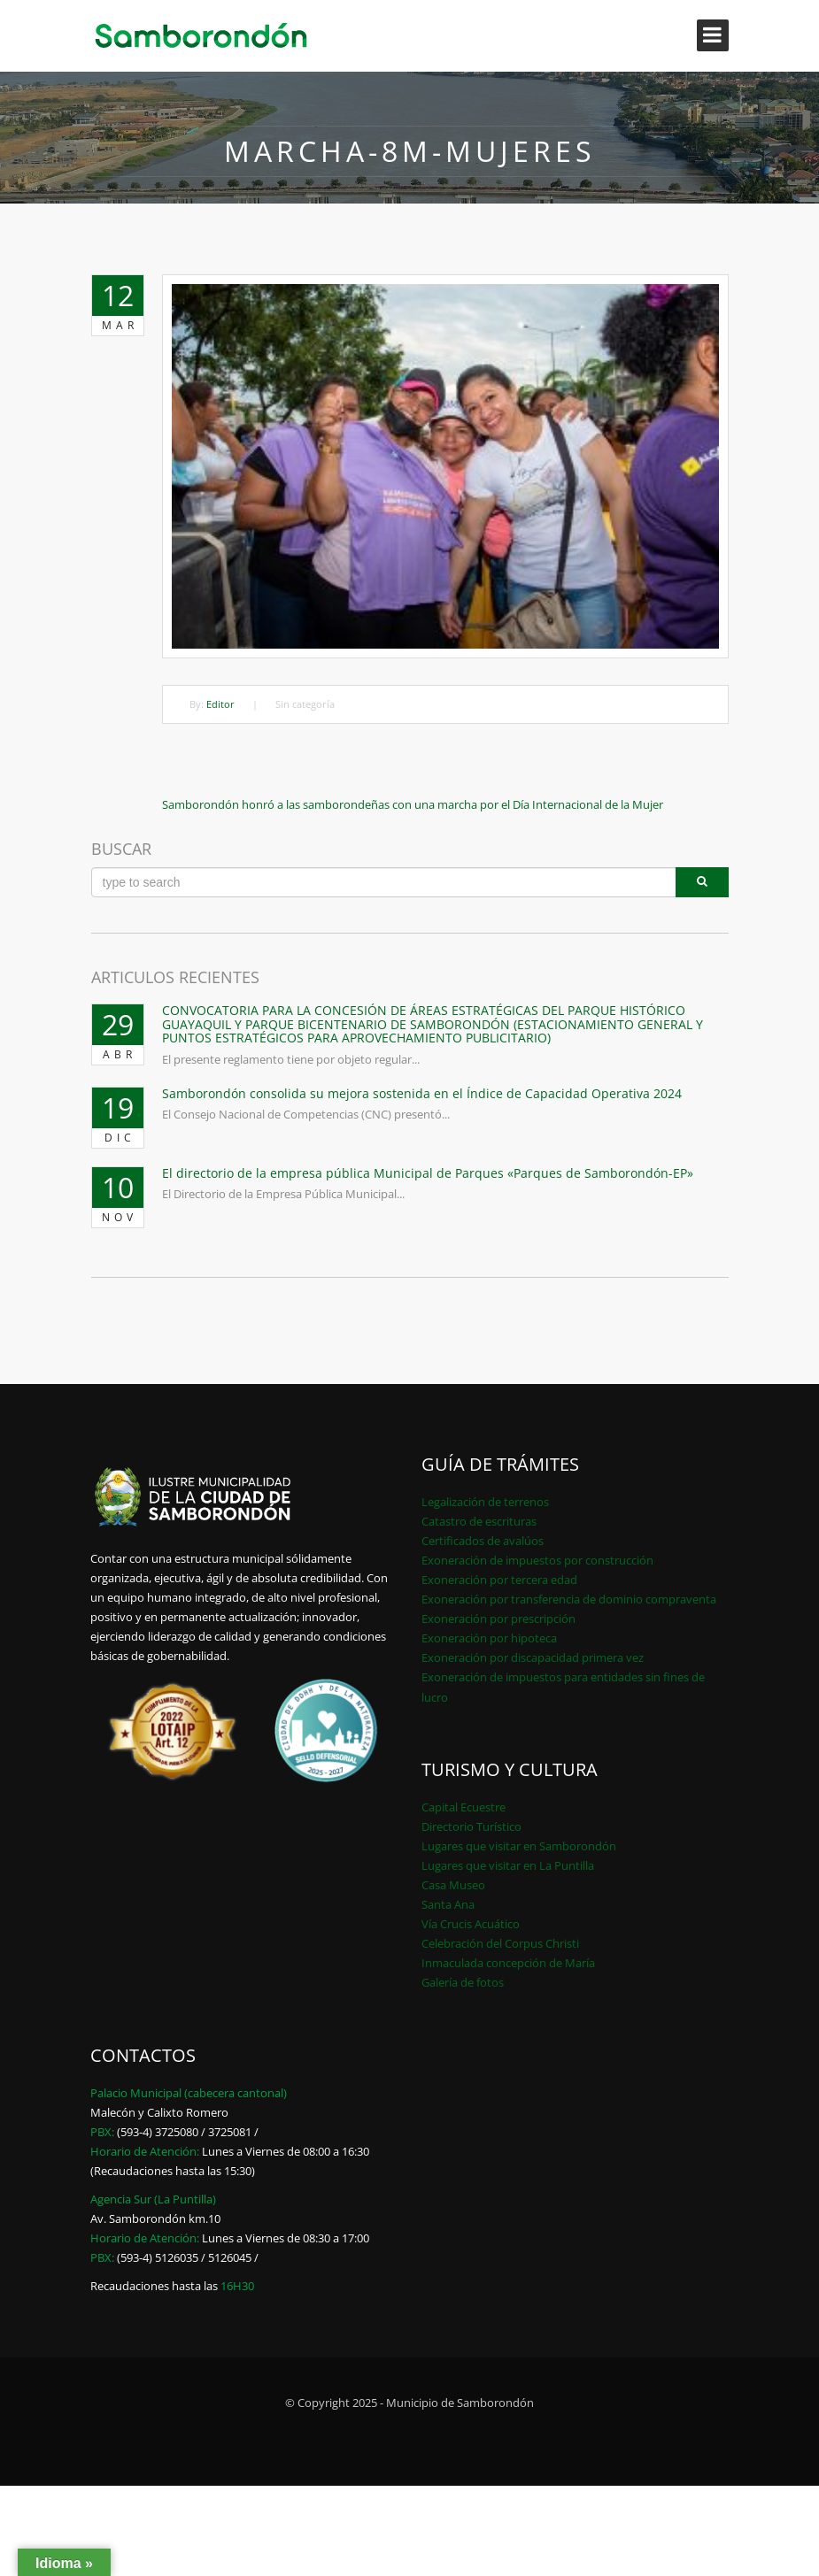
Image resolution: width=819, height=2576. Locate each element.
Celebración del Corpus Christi (500, 1943)
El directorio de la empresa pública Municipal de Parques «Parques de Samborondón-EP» (427, 1173)
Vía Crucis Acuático (470, 1924)
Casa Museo (453, 1885)
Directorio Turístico (471, 1826)
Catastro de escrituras (479, 1521)
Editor (220, 704)
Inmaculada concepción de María (508, 1963)
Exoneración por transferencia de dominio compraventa (568, 1599)
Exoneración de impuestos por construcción (537, 1560)
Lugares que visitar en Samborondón (518, 1846)
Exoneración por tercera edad (499, 1580)
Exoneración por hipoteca (489, 1638)
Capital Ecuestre (463, 1807)
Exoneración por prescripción (498, 1618)
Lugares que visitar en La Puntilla (507, 1865)
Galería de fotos (462, 1982)
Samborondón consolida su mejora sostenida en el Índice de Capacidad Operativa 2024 (422, 1093)
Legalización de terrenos (485, 1502)
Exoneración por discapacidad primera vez (532, 1657)
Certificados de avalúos (482, 1541)
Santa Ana (448, 1904)
